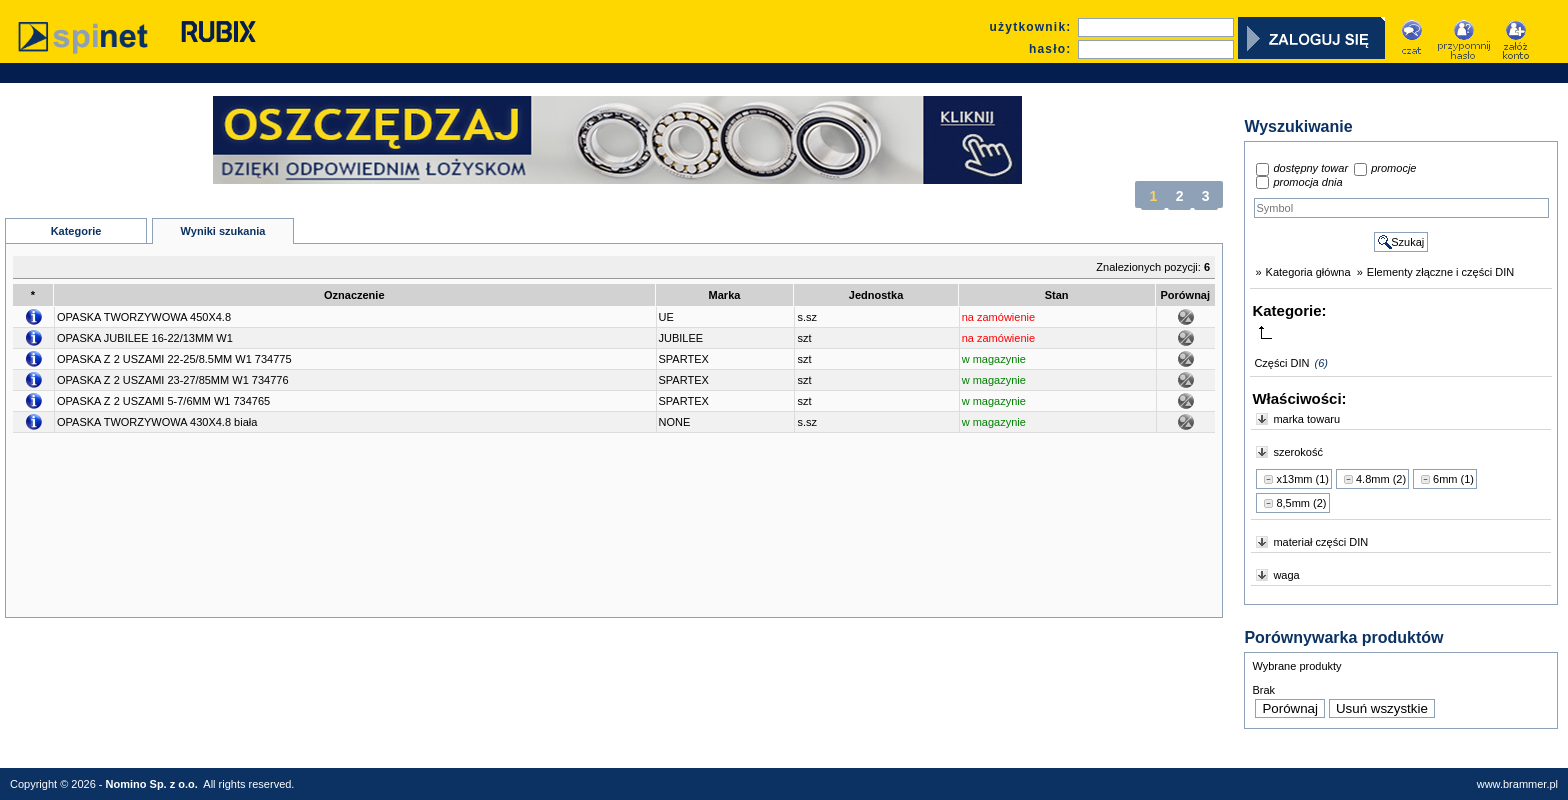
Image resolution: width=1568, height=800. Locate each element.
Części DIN (1281, 363)
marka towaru (1306, 419)
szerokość (1298, 452)
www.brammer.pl (1517, 784)
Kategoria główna (1308, 272)
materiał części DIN (1320, 542)
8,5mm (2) (1301, 503)
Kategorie (76, 231)
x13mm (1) (1302, 479)
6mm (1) (1453, 479)
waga (1286, 575)
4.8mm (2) (1381, 479)
